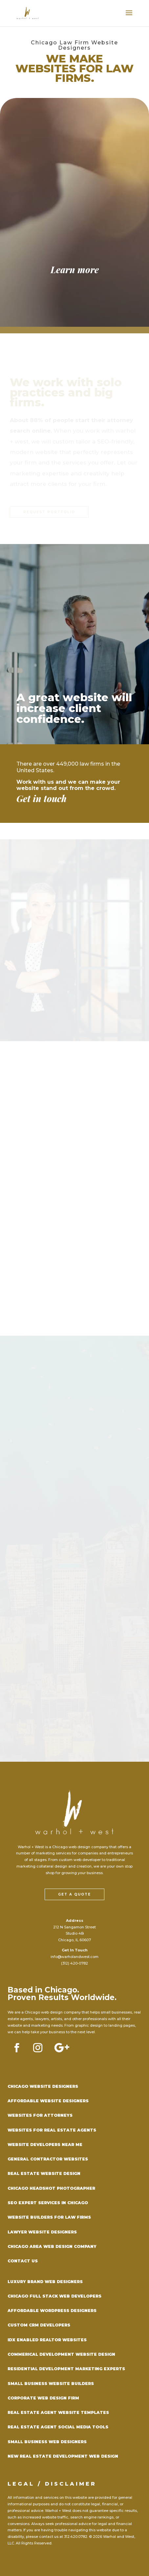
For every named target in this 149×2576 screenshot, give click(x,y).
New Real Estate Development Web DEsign (63, 2456)
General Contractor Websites (48, 2159)
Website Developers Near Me (45, 2144)
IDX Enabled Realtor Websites (47, 2339)
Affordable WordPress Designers (52, 2310)
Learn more (75, 269)
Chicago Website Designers (43, 2086)
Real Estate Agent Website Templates (58, 2412)
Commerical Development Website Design (61, 2354)
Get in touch (41, 798)
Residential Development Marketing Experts (66, 2368)
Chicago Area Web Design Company (52, 2246)
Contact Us (23, 2260)
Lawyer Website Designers (42, 2232)
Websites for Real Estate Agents (52, 2130)
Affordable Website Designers (48, 2100)
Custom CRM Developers (39, 2325)
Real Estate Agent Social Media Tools (58, 2426)
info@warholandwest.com (74, 1956)
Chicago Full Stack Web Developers (54, 2296)
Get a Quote (74, 1894)
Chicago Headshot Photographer (51, 2188)
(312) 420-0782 (74, 1963)
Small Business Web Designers (47, 2441)
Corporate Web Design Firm (43, 2398)
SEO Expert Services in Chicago (48, 2202)
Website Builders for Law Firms (49, 2217)
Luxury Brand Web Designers (45, 2281)
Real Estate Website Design (44, 2173)
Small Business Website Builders (51, 2383)
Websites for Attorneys (40, 2115)
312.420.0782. (76, 2536)
